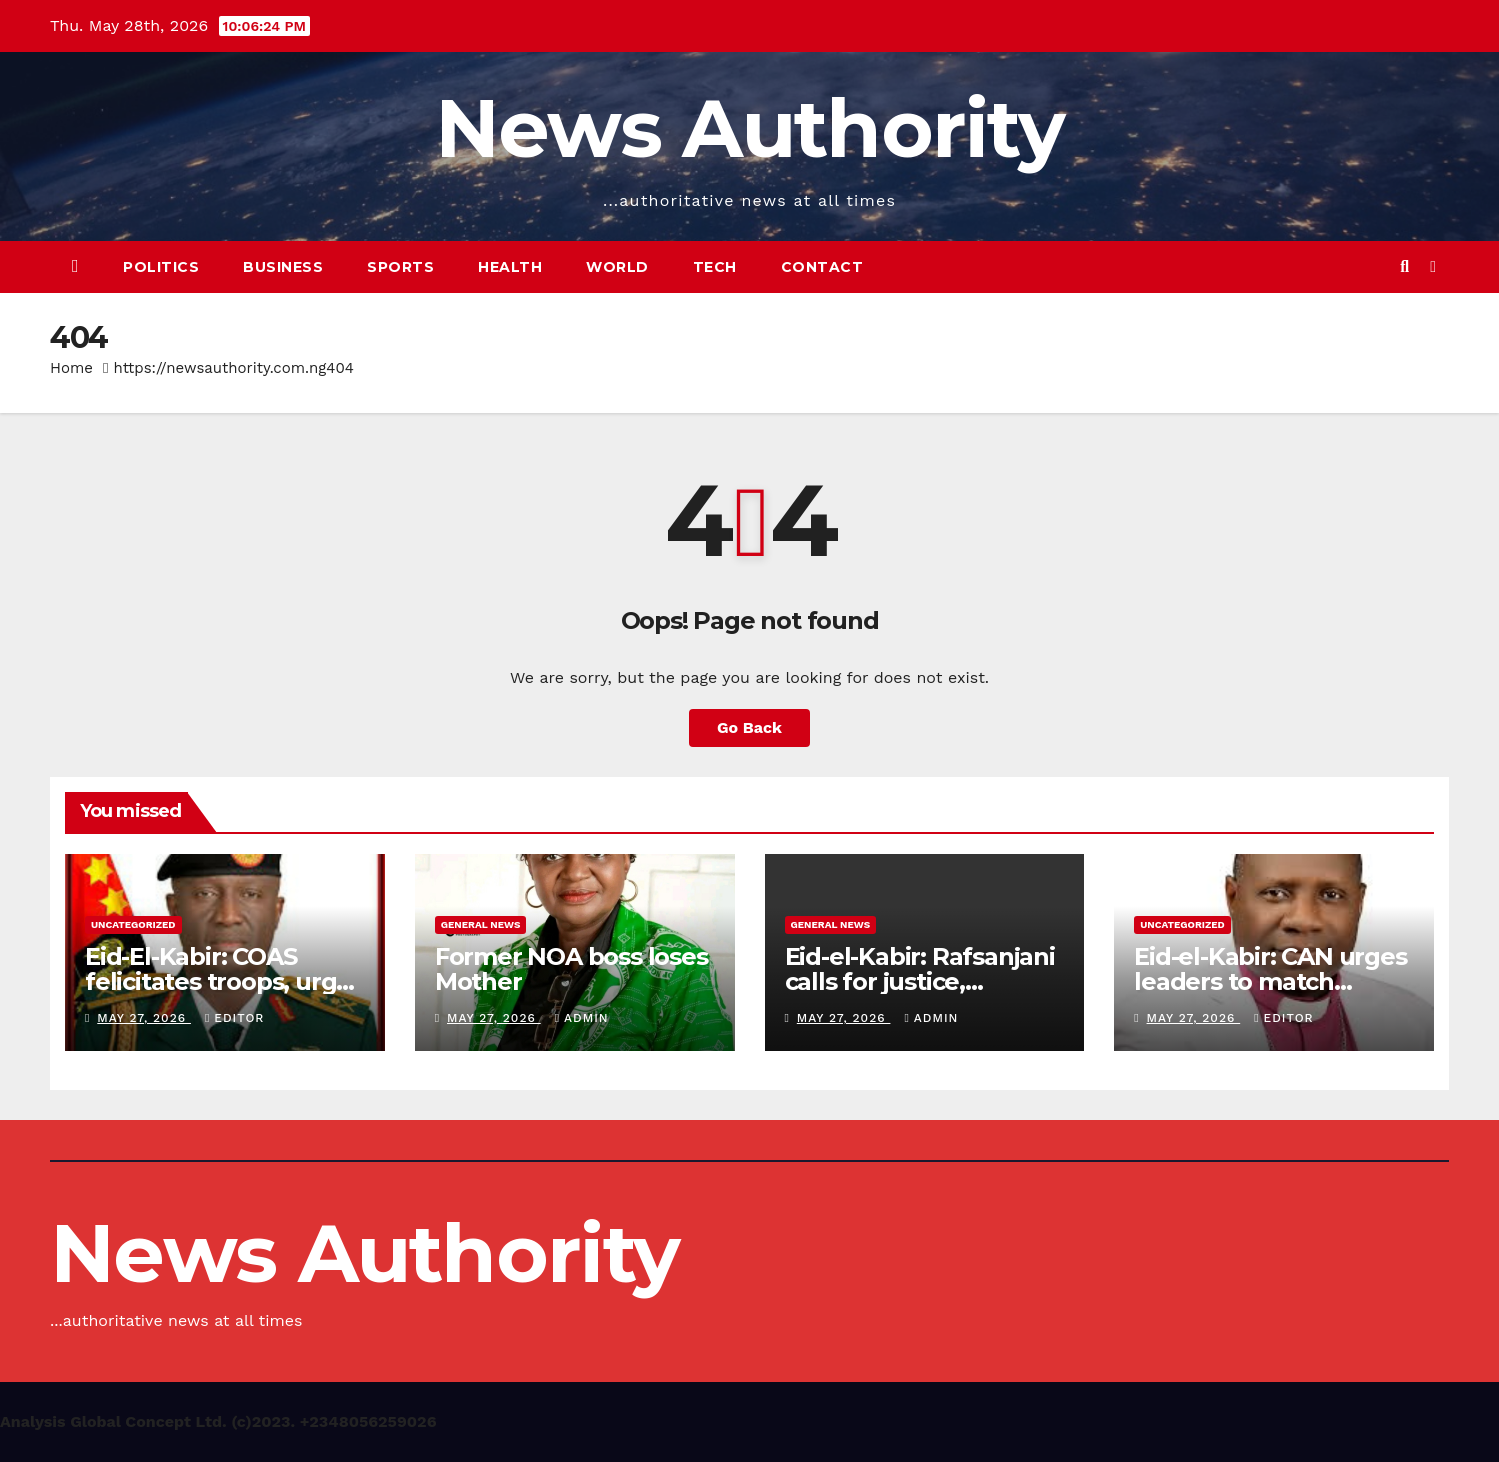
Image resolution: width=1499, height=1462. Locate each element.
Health (510, 267)
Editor (234, 1018)
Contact (822, 267)
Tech (715, 267)
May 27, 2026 (144, 1018)
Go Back (749, 727)
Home (71, 368)
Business (283, 267)
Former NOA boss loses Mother (571, 969)
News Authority (749, 128)
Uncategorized (133, 924)
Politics (161, 267)
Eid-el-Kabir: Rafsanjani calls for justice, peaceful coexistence (920, 981)
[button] (1404, 266)
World (617, 267)
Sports (400, 267)
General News (481, 924)
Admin (582, 1018)
